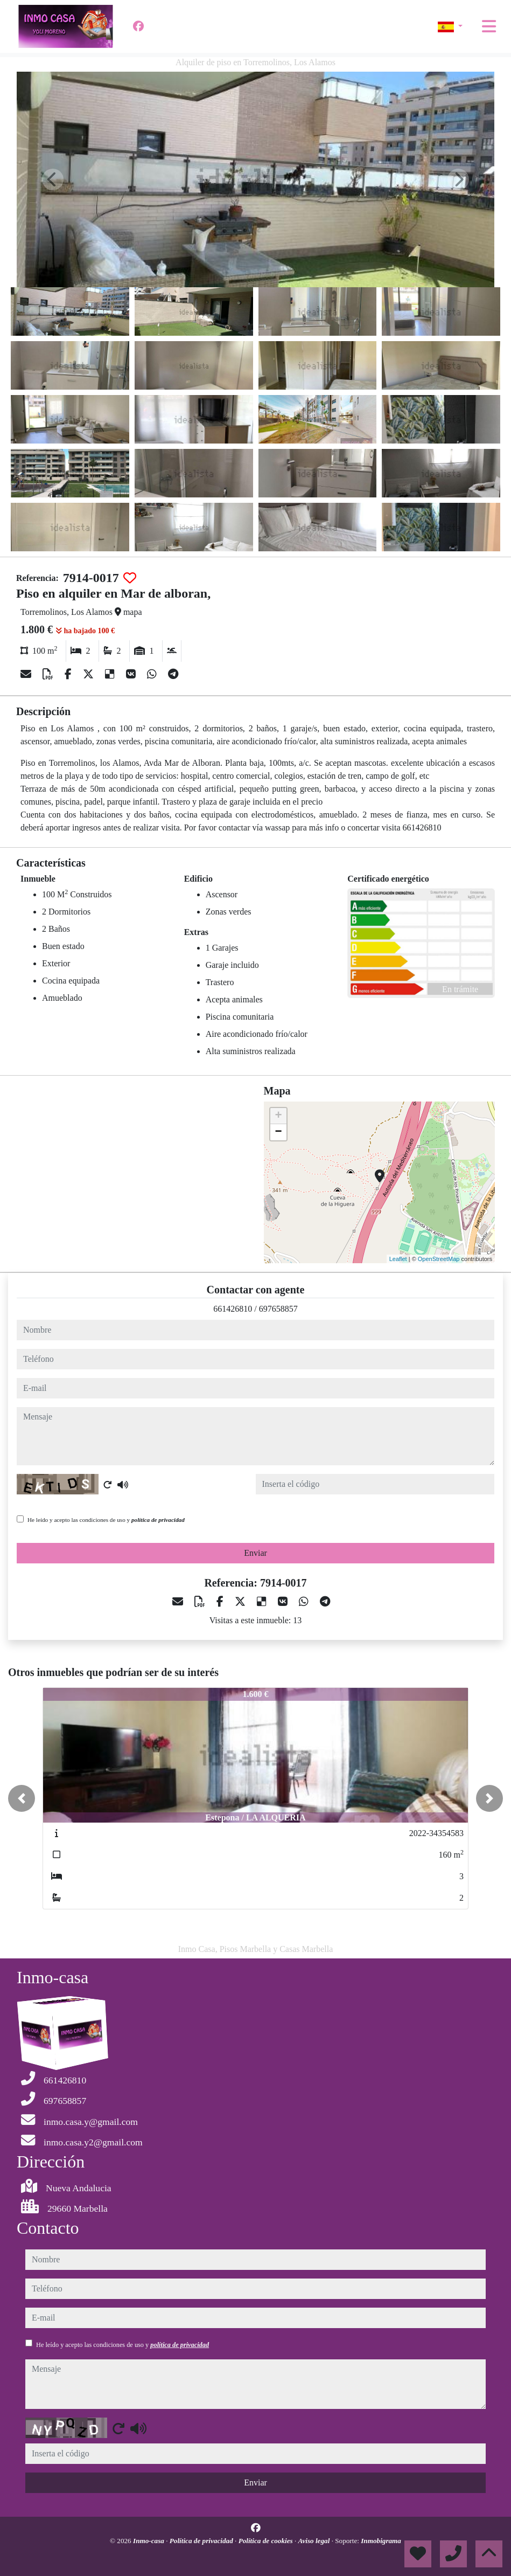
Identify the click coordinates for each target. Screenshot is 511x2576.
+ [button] (278, 1116)
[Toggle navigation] (488, 26)
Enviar (255, 1552)
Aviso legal (315, 2541)
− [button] (278, 1132)
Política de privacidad (202, 2541)
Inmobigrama (381, 2541)
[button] (21, 1798)
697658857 (278, 1308)
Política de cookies (267, 2541)
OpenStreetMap (439, 1259)
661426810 (232, 1308)
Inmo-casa (149, 2541)
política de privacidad (158, 1519)
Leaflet (398, 1259)
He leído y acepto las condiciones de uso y (106, 1519)
